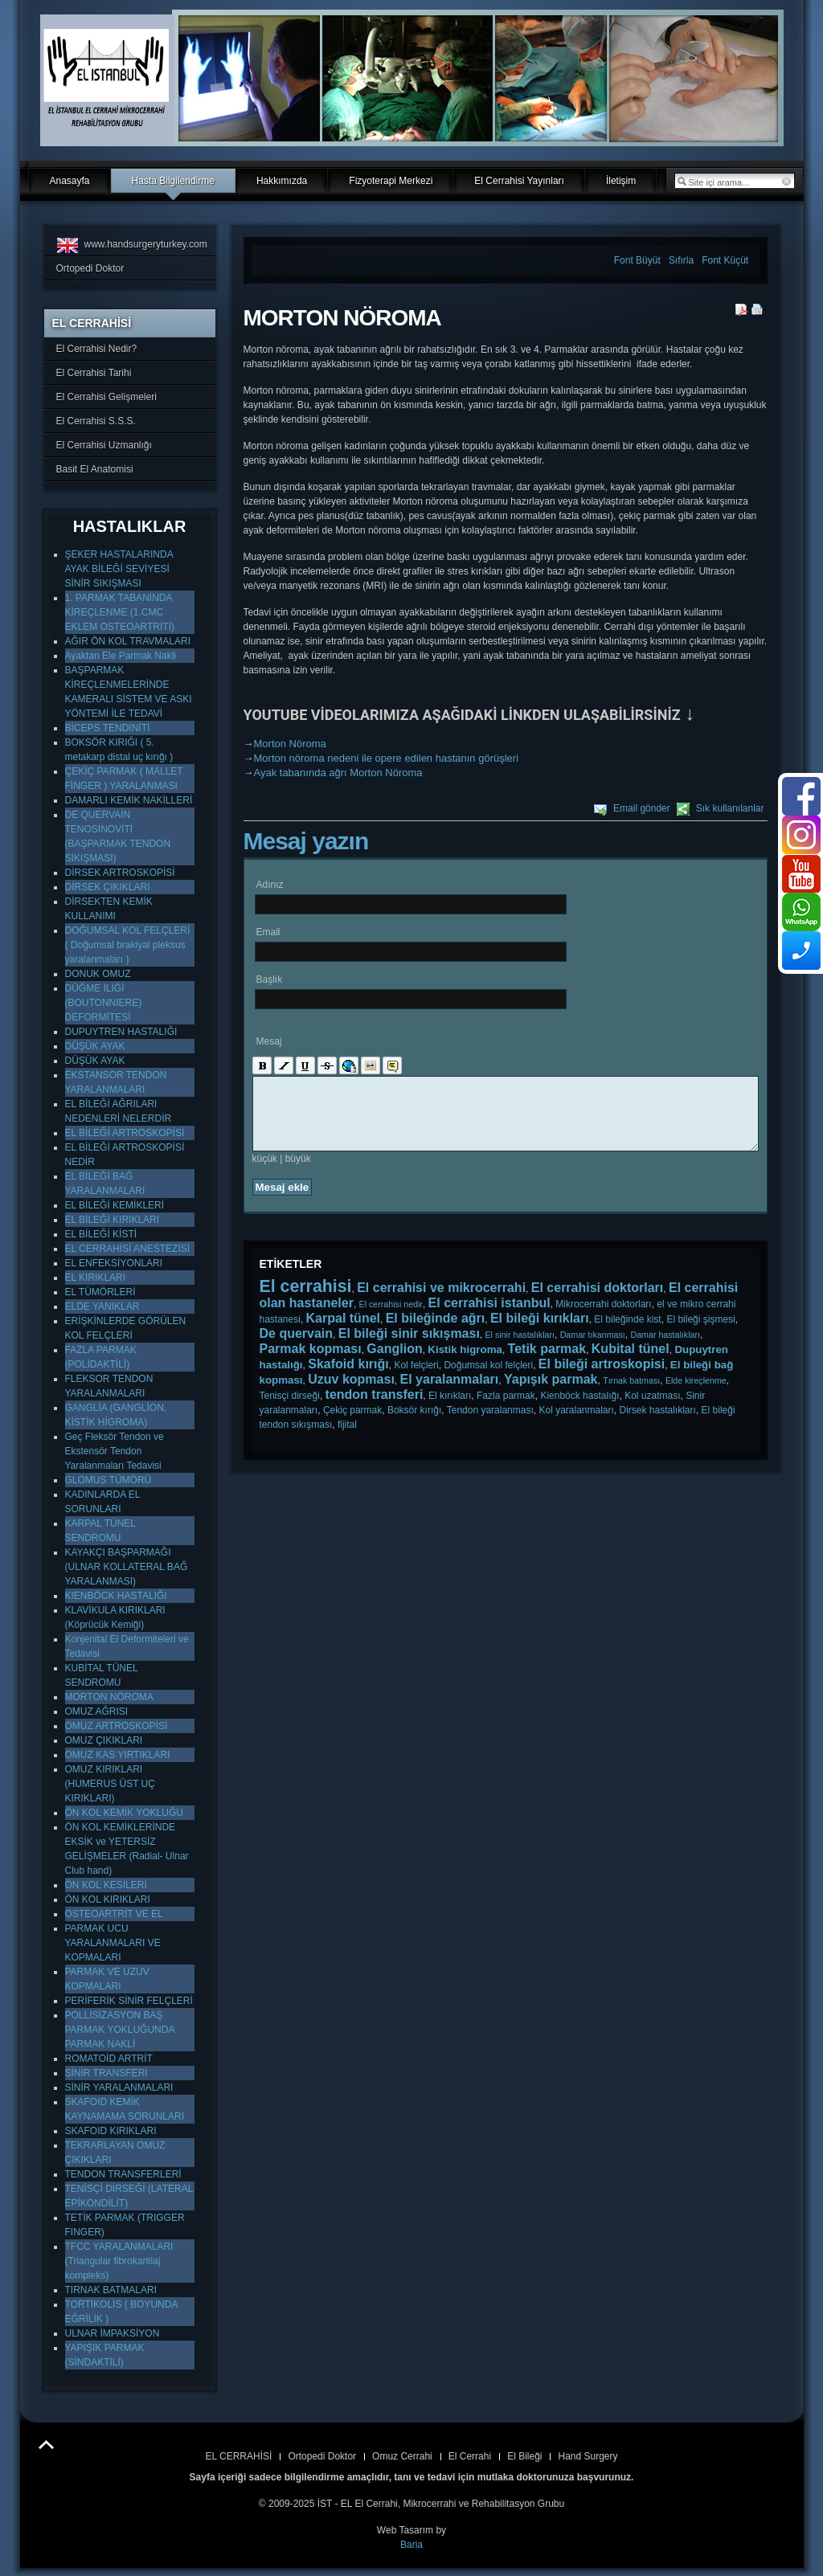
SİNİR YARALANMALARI (119, 2087)
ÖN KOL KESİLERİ (106, 1885)
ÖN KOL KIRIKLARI (107, 1899)
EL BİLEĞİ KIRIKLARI (112, 1219)
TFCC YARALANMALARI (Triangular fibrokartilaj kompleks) (119, 2261)
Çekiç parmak (352, 1424)
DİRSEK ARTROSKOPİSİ (120, 872)
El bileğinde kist (627, 1333)
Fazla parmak (506, 1410)
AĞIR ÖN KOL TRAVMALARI (127, 641)
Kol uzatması (652, 1410)
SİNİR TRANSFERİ (106, 2073)
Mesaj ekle (282, 1202)
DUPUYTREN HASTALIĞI (121, 1031)
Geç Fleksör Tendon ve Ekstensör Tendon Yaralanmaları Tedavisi (114, 1451)
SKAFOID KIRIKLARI (111, 2130)
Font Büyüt (638, 260)
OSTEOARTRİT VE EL (114, 1914)
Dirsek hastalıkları (658, 1424)
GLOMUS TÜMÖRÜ (108, 1480)
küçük (264, 1173)
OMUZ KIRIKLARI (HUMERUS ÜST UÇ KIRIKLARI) (110, 1784)
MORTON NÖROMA (109, 1697)
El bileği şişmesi (700, 1333)
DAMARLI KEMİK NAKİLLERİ (129, 800)
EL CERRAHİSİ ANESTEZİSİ (127, 1248)
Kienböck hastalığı (579, 1410)
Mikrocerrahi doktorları (603, 1318)
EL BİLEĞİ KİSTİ (101, 1234)
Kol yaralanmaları (575, 1424)
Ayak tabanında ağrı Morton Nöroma (338, 773)
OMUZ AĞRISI (97, 1711)
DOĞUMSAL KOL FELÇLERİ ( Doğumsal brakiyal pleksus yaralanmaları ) (127, 945)
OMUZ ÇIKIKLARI (104, 1740)
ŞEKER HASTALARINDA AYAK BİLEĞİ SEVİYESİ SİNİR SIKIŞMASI (119, 569)
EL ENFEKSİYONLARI (114, 1263)
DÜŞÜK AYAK (95, 1046)
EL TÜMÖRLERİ (100, 1292)
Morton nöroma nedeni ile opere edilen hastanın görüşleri (386, 758)
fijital (347, 1439)
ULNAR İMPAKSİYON (112, 2333)
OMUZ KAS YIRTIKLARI (117, 1754)
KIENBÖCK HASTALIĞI (116, 1595)
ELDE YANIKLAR (102, 1306)
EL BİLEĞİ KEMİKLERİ (115, 1205)
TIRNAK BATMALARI (111, 2290)
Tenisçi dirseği (290, 1410)
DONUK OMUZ (98, 973)
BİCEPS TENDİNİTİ (107, 728)
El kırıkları (449, 1410)
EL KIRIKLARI (95, 1277)
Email (268, 932)
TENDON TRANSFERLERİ (123, 2174)
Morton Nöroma (290, 744)
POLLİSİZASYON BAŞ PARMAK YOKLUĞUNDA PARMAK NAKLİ (119, 2030)
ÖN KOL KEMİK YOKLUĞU (124, 1812)
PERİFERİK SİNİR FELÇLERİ (129, 2000)
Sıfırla (681, 260)
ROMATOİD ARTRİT (109, 2058)
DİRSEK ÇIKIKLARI (107, 887)
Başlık (269, 979)
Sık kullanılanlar (730, 808)
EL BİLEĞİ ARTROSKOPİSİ (125, 1133)
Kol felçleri (416, 1379)
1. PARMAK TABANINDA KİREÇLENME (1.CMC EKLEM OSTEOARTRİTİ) (119, 612)
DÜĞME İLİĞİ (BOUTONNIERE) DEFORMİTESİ (103, 1003)
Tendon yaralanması (490, 1424)
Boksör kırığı (414, 1424)
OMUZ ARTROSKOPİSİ (116, 1726)
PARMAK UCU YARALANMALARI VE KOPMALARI (113, 1943)
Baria (411, 2544)
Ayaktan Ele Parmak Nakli (121, 655)
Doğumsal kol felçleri (488, 1379)
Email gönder (641, 808)
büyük (298, 1173)
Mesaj (269, 1041)
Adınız (270, 884)
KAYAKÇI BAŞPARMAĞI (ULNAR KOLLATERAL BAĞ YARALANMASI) (126, 1567)
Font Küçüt (725, 260)
